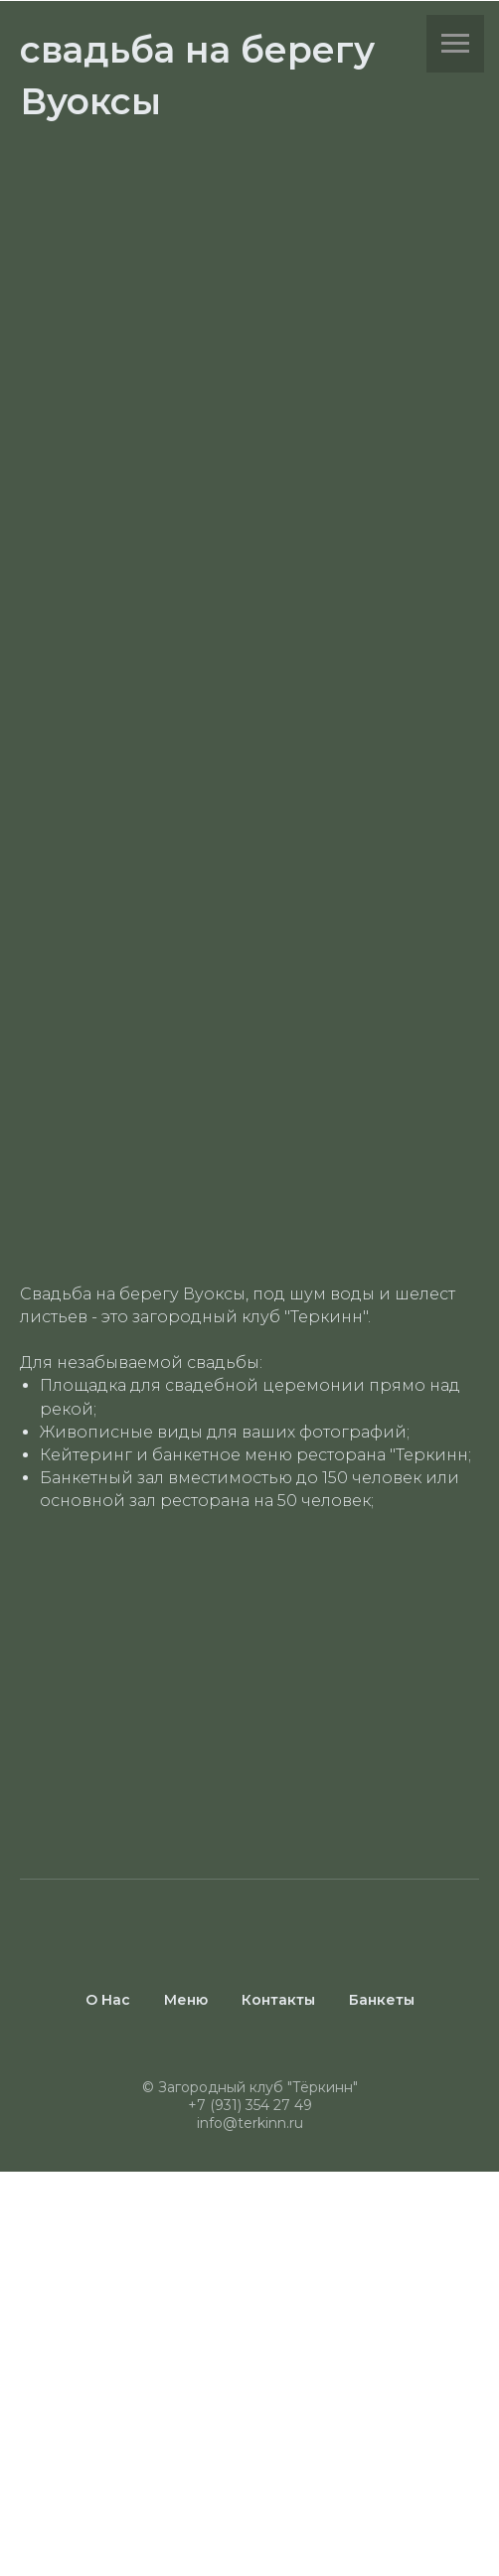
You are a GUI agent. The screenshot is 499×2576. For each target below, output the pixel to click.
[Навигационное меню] (455, 44)
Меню (186, 2000)
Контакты (278, 2000)
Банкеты (382, 2000)
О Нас (107, 2000)
